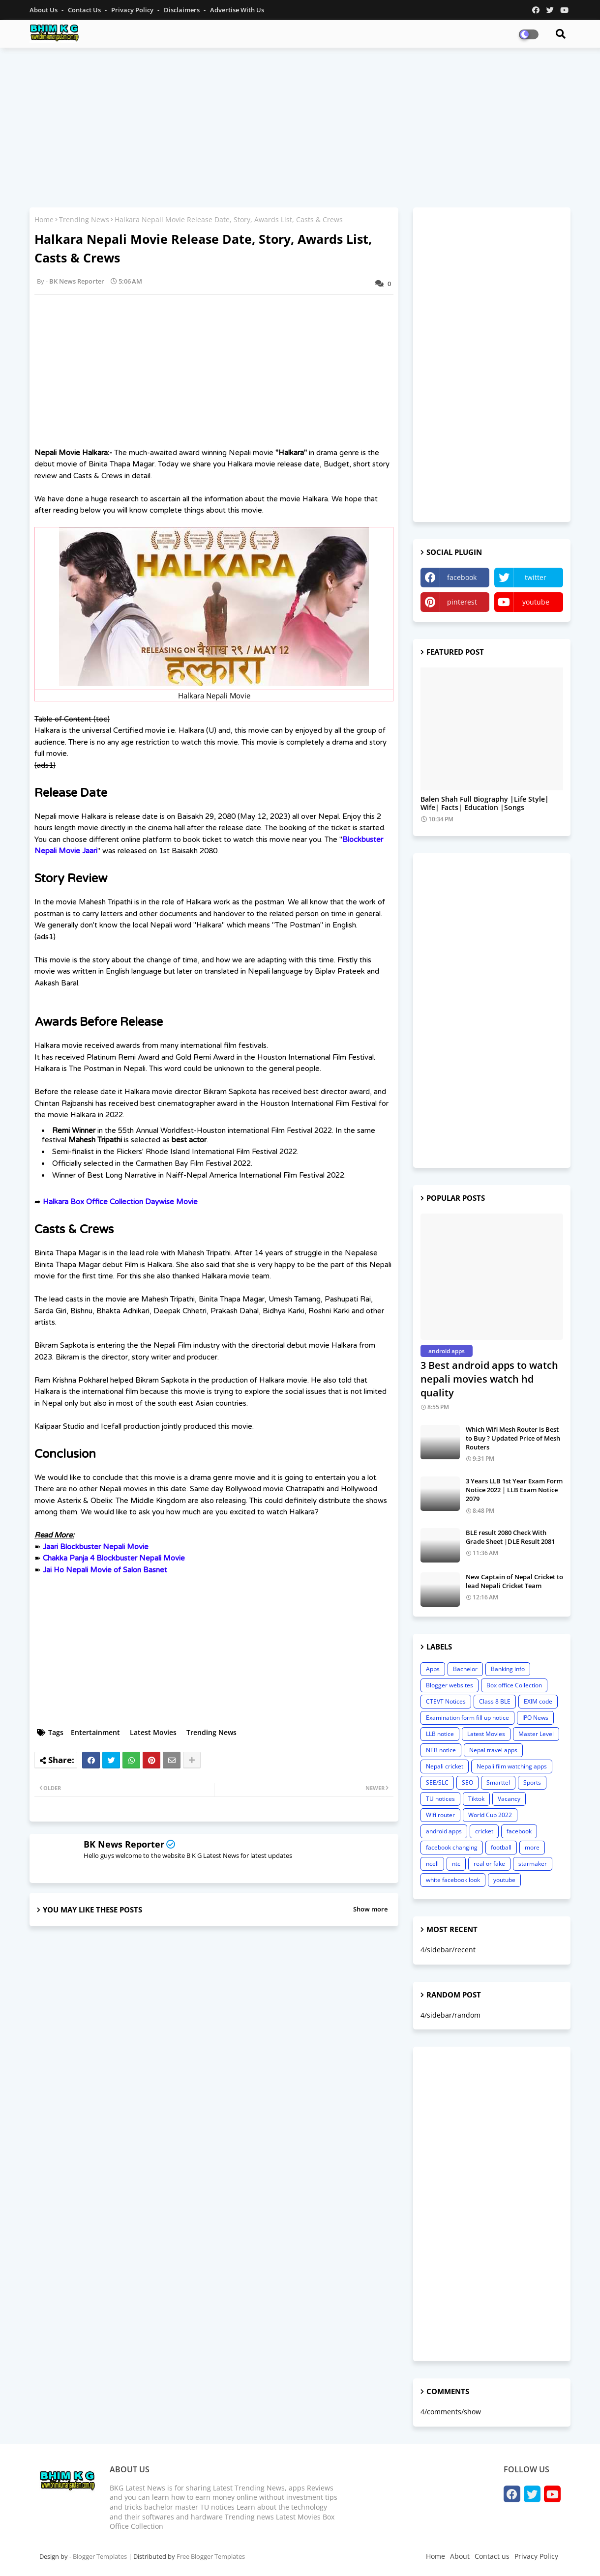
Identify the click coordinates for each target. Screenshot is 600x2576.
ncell (432, 1863)
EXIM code (538, 1701)
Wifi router (440, 1815)
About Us (44, 9)
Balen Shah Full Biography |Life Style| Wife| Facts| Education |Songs (484, 803)
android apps (444, 1831)
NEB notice (441, 1750)
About (460, 2556)
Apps (433, 1669)
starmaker (532, 1863)
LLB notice (440, 1734)
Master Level (536, 1734)
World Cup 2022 (490, 1815)
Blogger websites (449, 1685)
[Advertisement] (300, 126)
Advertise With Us (237, 9)
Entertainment (95, 1732)
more (532, 1847)
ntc (456, 1863)
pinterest (462, 602)
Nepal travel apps (493, 1750)
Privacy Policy (133, 9)
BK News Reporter (124, 1844)
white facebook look (453, 1880)
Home (44, 219)
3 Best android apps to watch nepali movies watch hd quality (489, 1379)
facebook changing (452, 1847)
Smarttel (498, 1782)
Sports (532, 1782)
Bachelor (465, 1669)
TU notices (440, 1799)
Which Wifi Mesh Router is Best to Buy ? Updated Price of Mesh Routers (513, 1438)
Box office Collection (514, 1685)
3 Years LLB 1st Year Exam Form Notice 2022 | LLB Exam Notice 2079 (514, 1489)
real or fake (489, 1863)
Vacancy (509, 1799)
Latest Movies (153, 1732)
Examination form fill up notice (467, 1717)
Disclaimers (182, 9)
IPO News (535, 1717)
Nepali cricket (444, 1766)
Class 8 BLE (494, 1701)
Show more (370, 1909)
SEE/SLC (437, 1782)
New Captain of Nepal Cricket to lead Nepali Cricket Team (514, 1581)
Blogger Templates (100, 2556)
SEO (467, 1782)
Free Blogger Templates (211, 2556)
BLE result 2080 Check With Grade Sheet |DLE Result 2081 (510, 1537)
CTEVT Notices (446, 1701)
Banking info (508, 1669)
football (501, 1847)
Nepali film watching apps (512, 1766)
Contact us (85, 9)
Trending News (84, 219)
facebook (462, 577)
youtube (535, 602)
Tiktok (476, 1799)
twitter (535, 577)
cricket (484, 1831)
